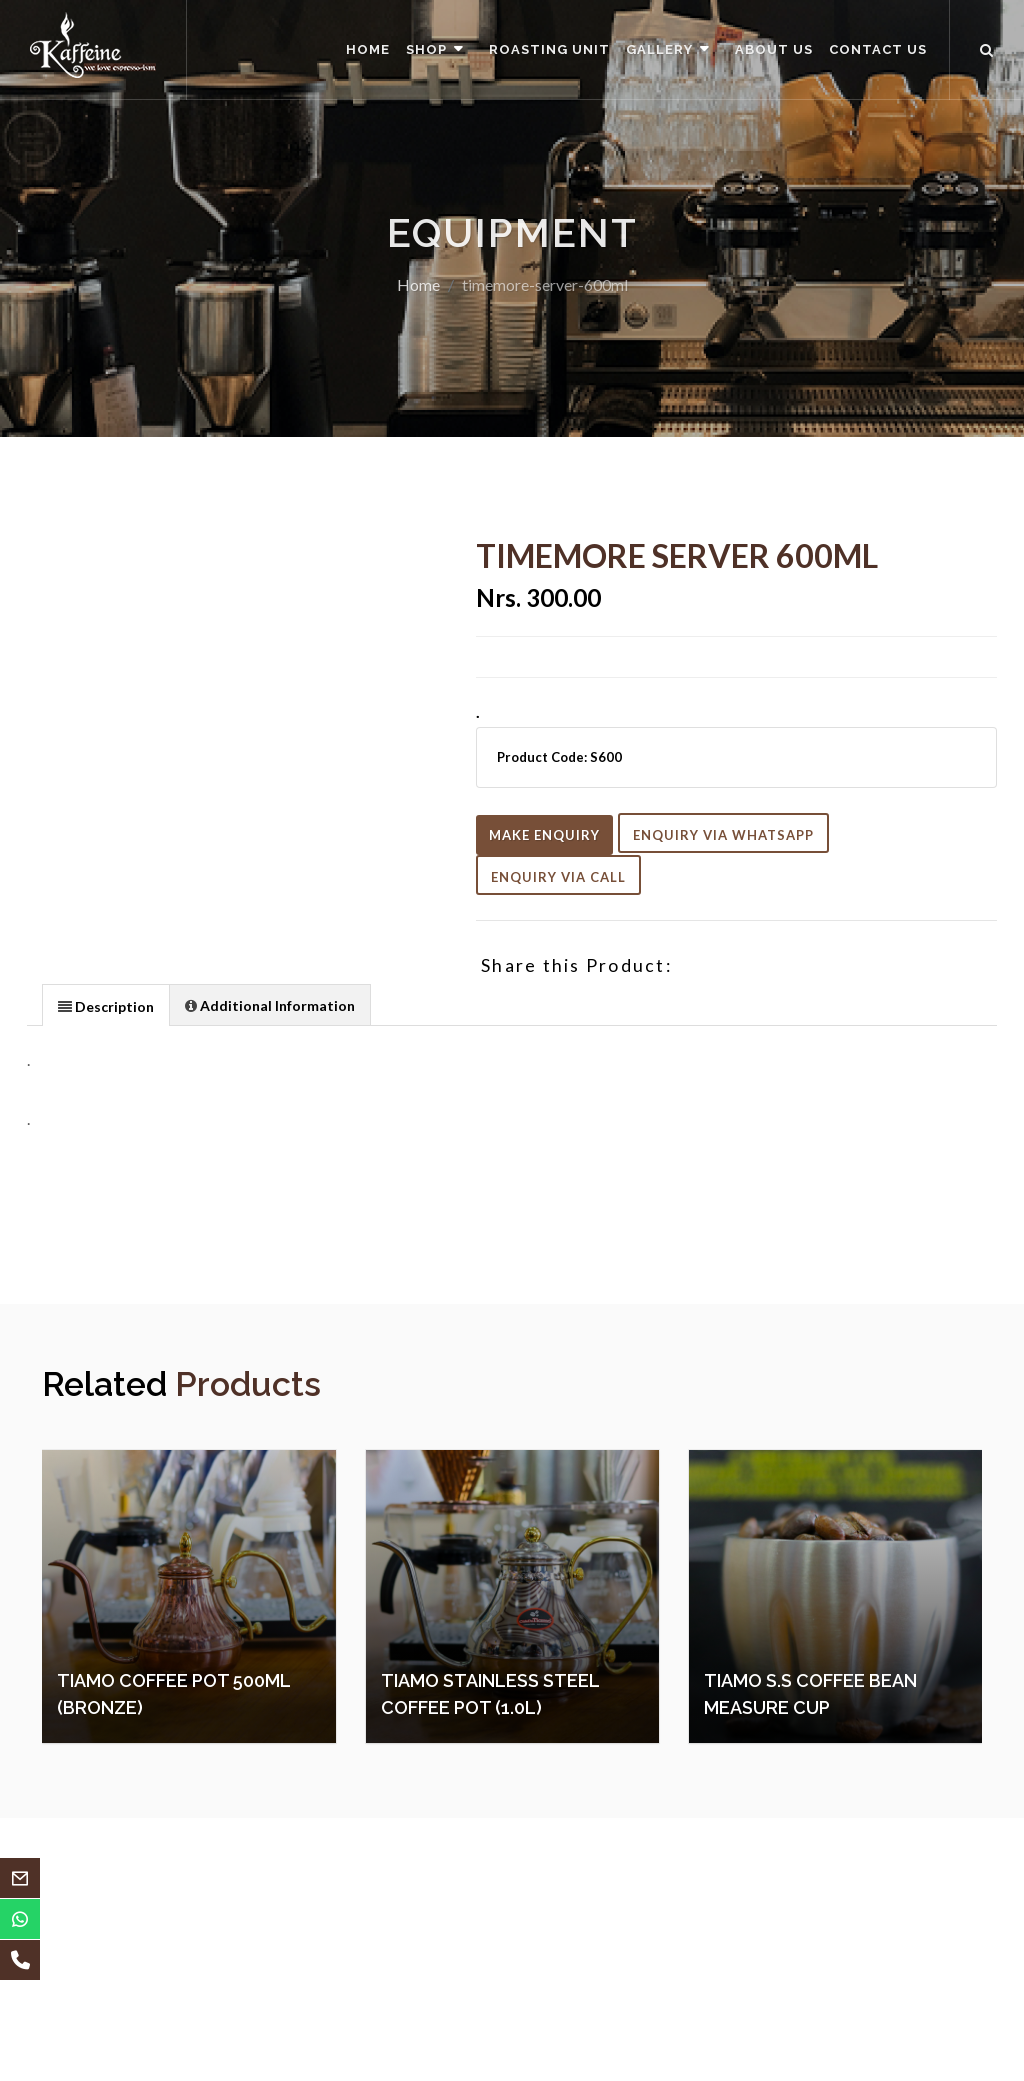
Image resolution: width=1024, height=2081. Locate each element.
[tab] (106, 1004)
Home (418, 284)
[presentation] (106, 1006)
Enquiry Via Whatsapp (723, 835)
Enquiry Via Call (558, 877)
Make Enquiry (544, 835)
